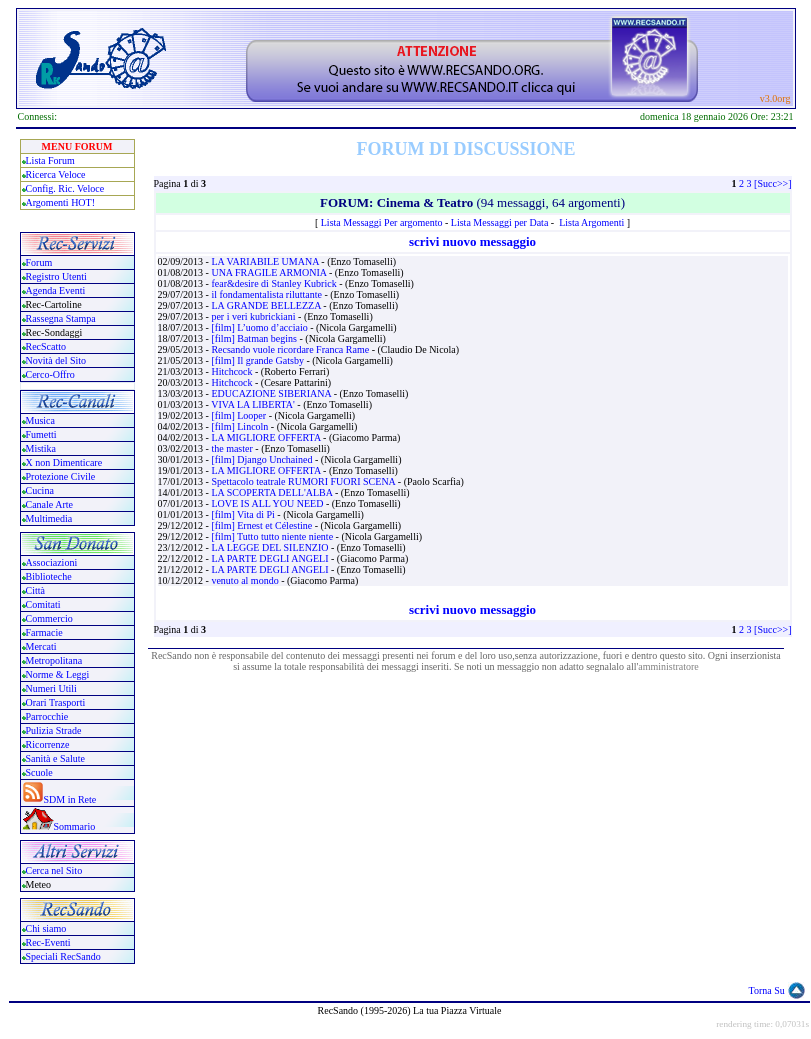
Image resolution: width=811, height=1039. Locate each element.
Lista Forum (50, 160)
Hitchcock (233, 371)
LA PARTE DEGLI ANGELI (271, 558)
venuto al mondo (246, 580)
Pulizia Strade (54, 730)
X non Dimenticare (64, 462)
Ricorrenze (48, 744)
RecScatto (46, 346)
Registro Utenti (56, 276)
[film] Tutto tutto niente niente (273, 536)
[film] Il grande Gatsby (258, 360)
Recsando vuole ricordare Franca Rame (291, 349)
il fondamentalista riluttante (267, 294)
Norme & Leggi (58, 674)
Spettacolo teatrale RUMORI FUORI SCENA (304, 481)
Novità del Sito (56, 360)
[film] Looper (239, 415)
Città (35, 590)
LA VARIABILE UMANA (266, 261)
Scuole (39, 772)
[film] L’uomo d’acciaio (260, 327)
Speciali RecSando (63, 956)
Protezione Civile (61, 476)
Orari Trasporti (56, 702)
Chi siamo (46, 928)
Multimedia (49, 518)
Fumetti (41, 434)
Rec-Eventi (48, 942)
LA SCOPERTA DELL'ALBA (272, 492)
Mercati (41, 646)
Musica (40, 420)
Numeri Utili (53, 688)
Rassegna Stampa (61, 318)
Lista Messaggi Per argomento (382, 222)
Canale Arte (49, 504)
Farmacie (44, 632)
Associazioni (52, 562)
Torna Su (767, 990)
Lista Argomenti (591, 222)
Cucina (40, 490)
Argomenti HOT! (61, 202)
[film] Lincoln (240, 426)
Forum (39, 262)
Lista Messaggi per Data (499, 222)
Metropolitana (54, 660)
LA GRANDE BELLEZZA (267, 305)
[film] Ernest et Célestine (262, 525)
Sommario (75, 826)
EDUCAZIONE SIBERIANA (272, 393)
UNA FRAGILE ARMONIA (270, 272)
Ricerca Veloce (56, 174)
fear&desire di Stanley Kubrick (275, 283)
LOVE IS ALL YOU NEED (268, 503)
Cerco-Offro (50, 374)
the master (233, 448)
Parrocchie (47, 716)
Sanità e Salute (55, 758)
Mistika (41, 448)
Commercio (49, 618)
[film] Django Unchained (263, 459)
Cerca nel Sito (54, 870)
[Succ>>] (772, 183)
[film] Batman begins (255, 338)
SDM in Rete (70, 799)
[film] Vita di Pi (244, 514)
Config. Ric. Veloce (65, 188)
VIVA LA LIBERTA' (254, 404)
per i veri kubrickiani (254, 316)
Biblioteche (49, 576)
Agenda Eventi (56, 290)
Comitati (43, 604)
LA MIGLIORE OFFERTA (267, 437)
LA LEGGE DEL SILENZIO (271, 547)
